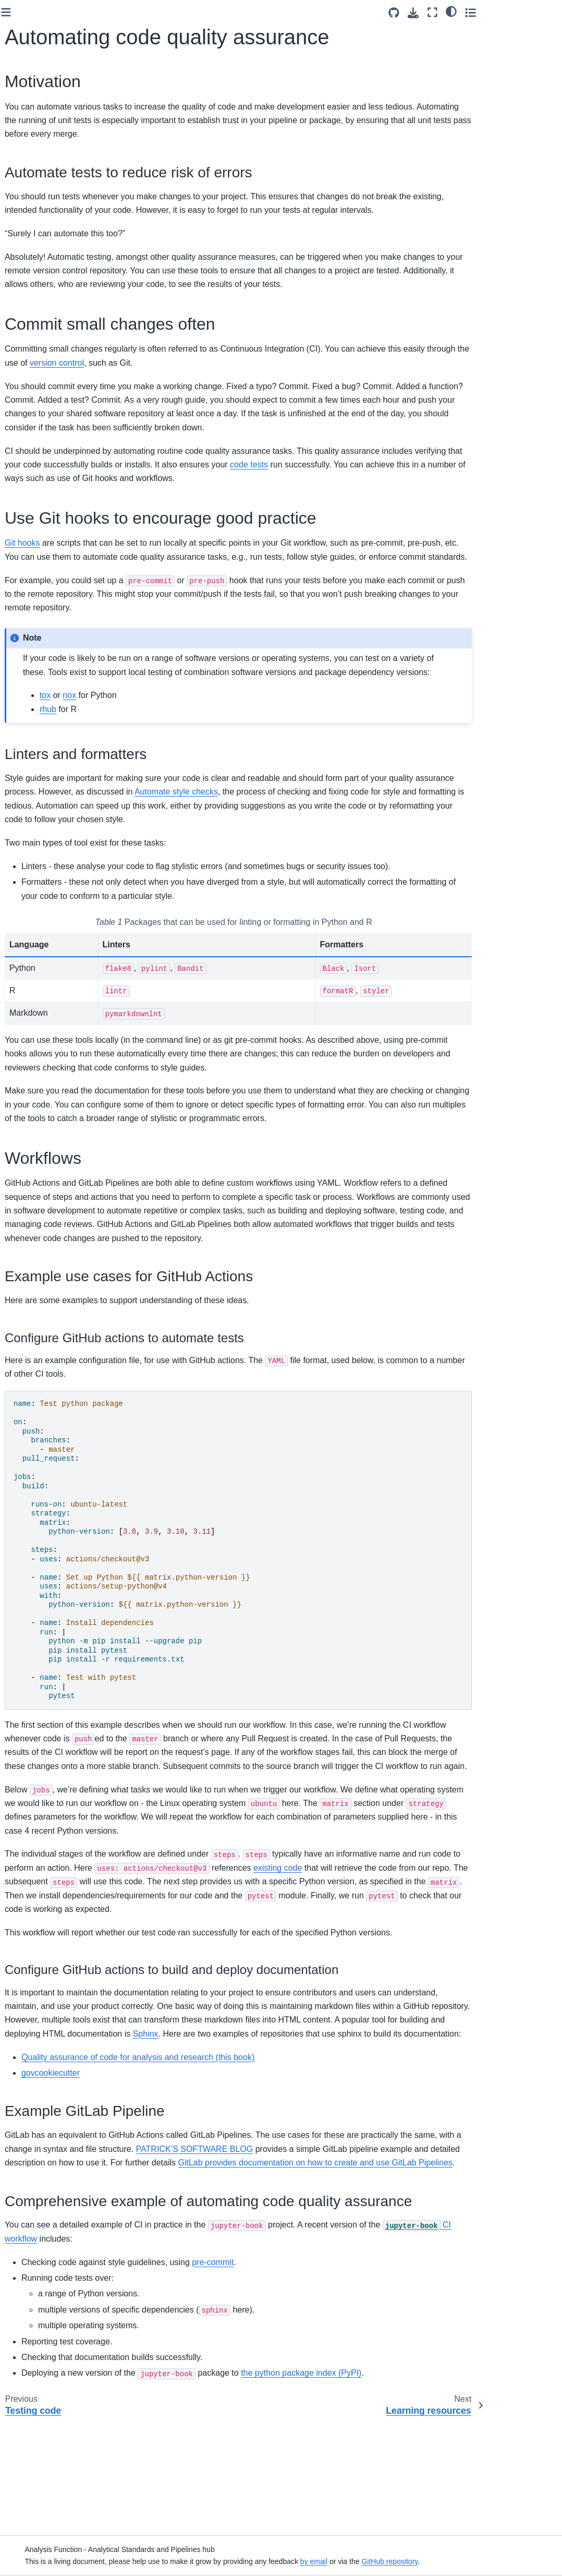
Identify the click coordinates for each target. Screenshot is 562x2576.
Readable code (39, 255)
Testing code (35, 387)
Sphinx (414, 2102)
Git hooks (147, 542)
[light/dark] (524, 11)
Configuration (36, 338)
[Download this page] (486, 12)
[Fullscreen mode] (506, 12)
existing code (446, 1936)
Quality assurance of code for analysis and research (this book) (262, 2139)
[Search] (56, 78)
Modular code (36, 239)
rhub (172, 736)
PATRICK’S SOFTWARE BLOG (368, 2231)
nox (194, 722)
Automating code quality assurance (57, 410)
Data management (44, 355)
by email (409, 2561)
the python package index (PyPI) (425, 2486)
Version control (38, 321)
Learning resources (46, 460)
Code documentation (48, 288)
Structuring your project (52, 272)
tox (169, 722)
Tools (22, 477)
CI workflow (181, 2352)
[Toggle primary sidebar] (130, 12)
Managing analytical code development (56, 143)
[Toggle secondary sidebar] (544, 12)
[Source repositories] (467, 12)
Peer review (33, 371)
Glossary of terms (43, 120)
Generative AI (36, 493)
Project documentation (51, 305)
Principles (30, 222)
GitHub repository (485, 2561)
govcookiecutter (175, 2155)
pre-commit (337, 2375)
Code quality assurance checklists (48, 172)
